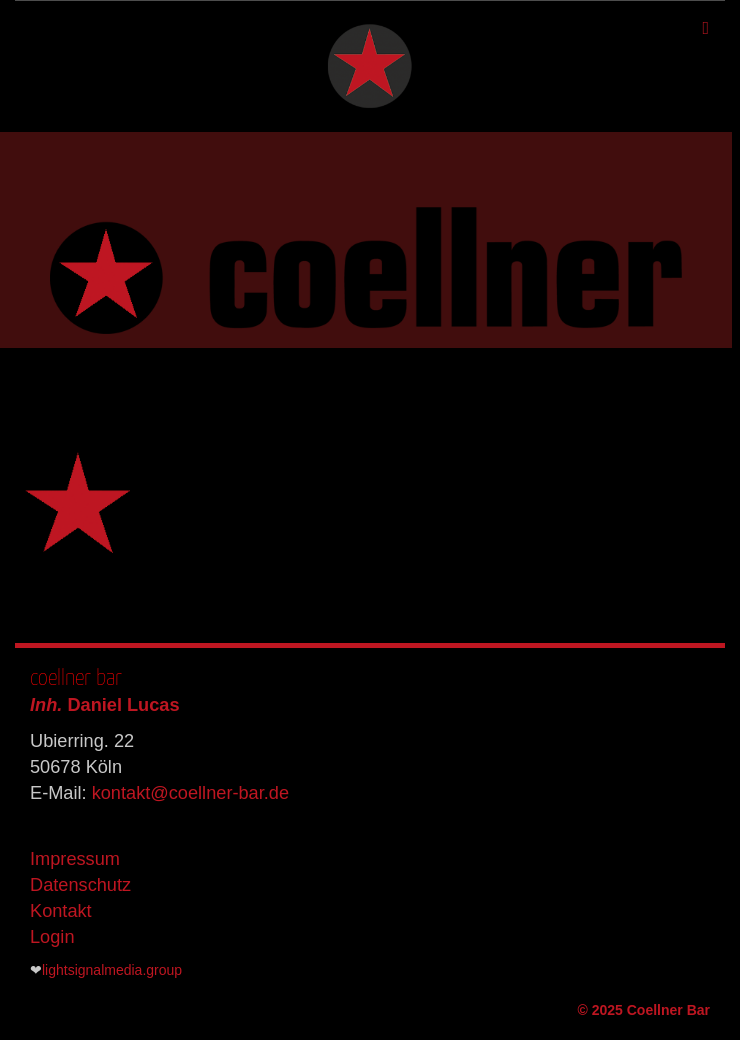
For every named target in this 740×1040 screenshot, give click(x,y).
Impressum (75, 859)
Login (52, 937)
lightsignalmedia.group (112, 970)
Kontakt (61, 911)
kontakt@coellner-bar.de (190, 793)
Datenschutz (80, 885)
